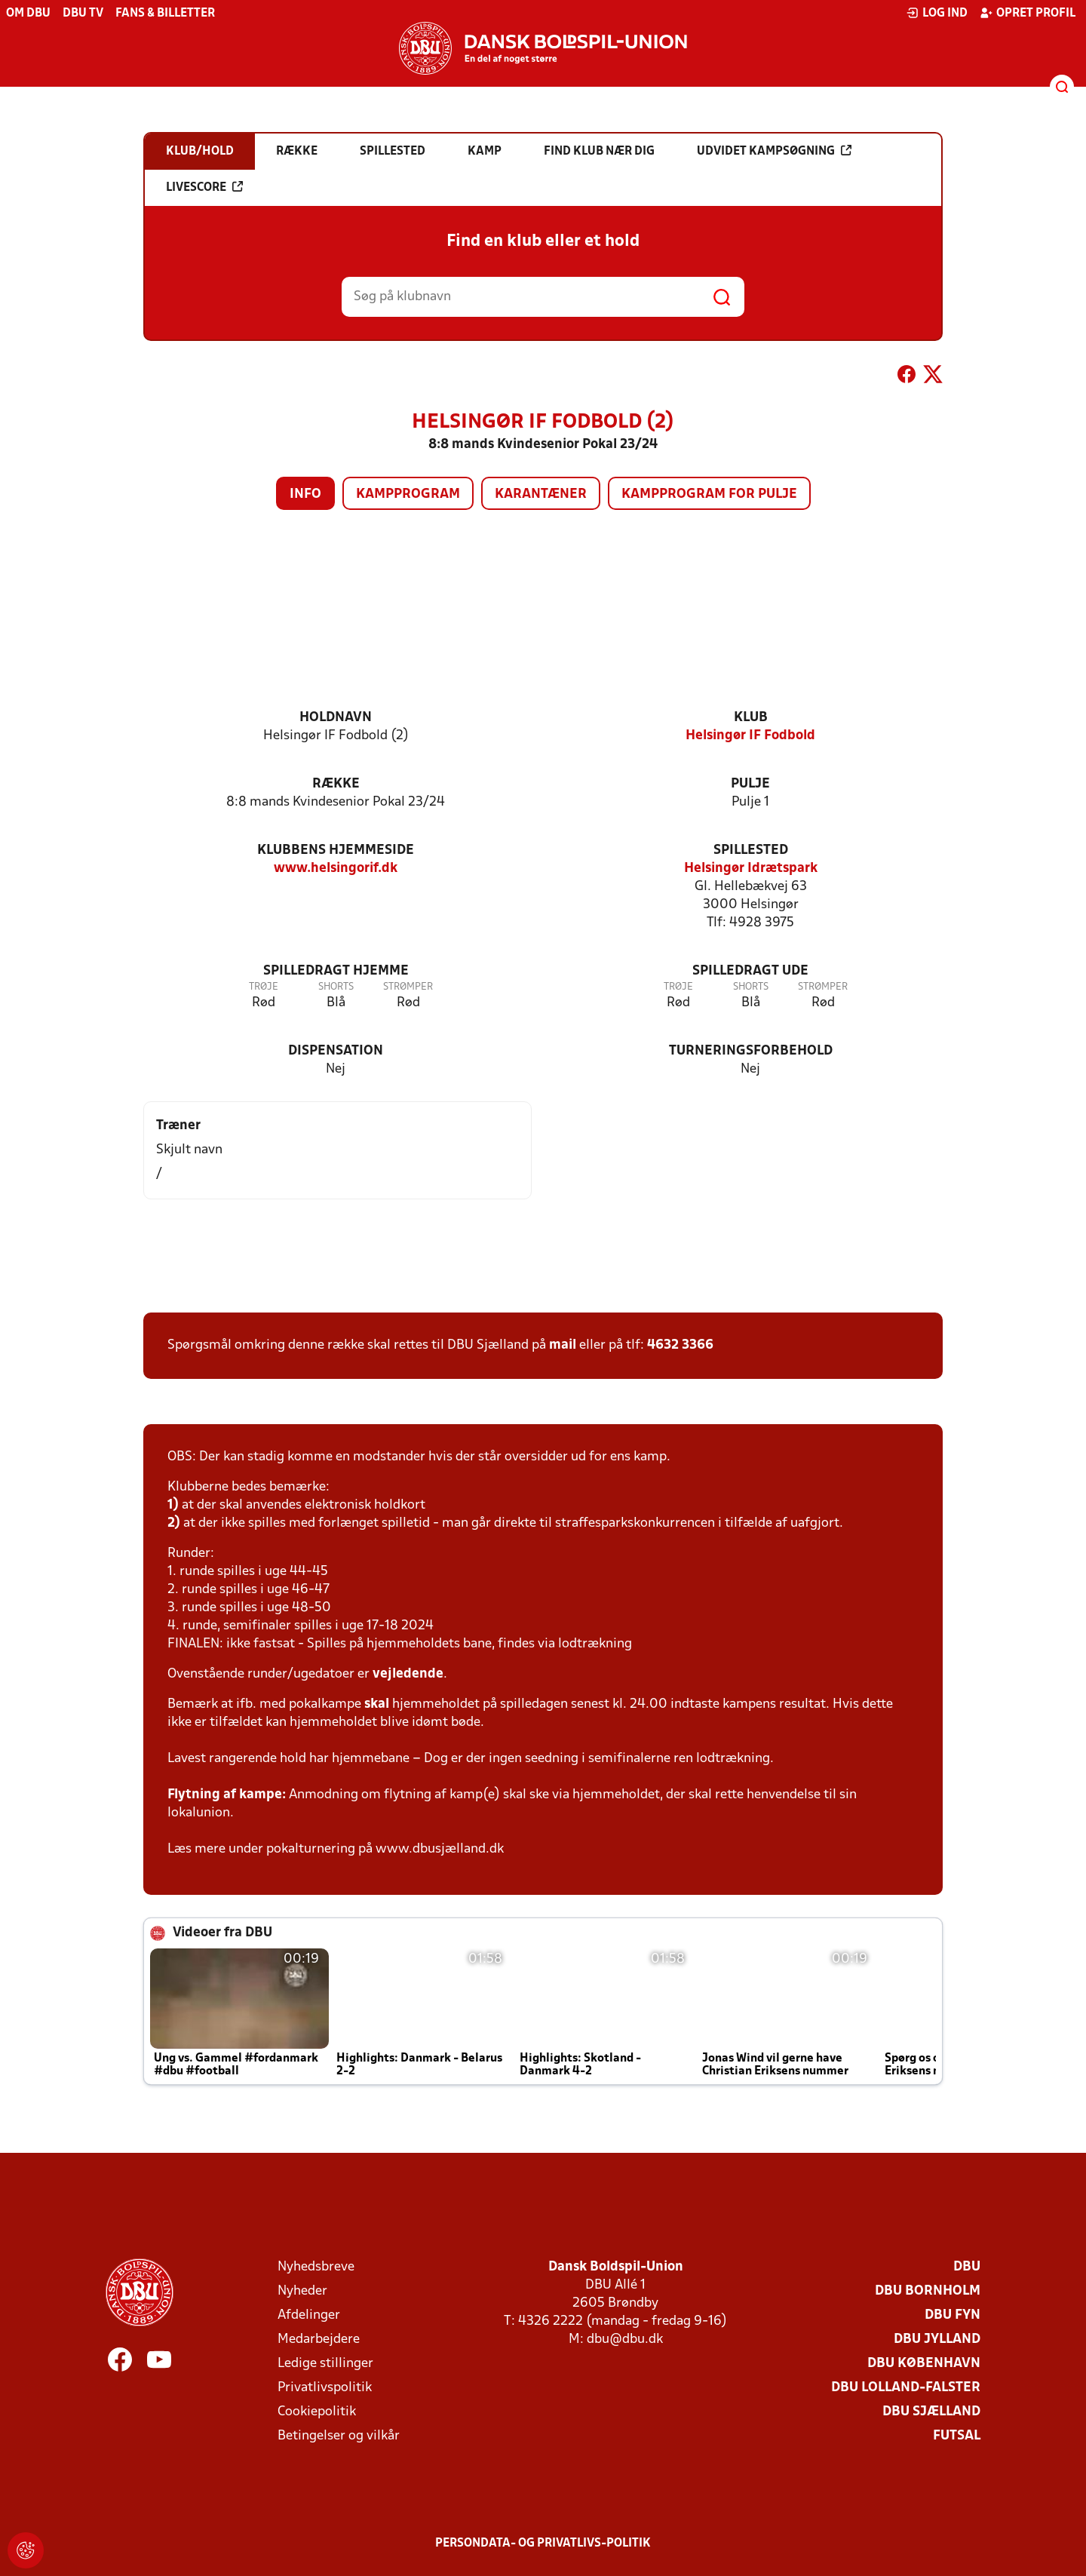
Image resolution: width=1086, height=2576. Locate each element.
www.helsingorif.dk (335, 868)
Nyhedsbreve (316, 2267)
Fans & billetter (165, 13)
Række (336, 784)
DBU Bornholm (927, 2291)
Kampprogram (408, 494)
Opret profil (1027, 13)
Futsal (956, 2436)
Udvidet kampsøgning (774, 151)
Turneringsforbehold (751, 1051)
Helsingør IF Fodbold (750, 735)
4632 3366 (680, 1345)
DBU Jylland (937, 2339)
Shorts (336, 987)
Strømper (408, 987)
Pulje (750, 784)
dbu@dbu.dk (625, 2339)
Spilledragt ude (750, 971)
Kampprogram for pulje (709, 494)
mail (562, 1345)
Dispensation (335, 1051)
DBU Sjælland (931, 2412)
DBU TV (83, 13)
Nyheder (302, 2291)
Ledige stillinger (325, 2363)
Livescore (204, 187)
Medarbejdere (319, 2339)
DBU (966, 2267)
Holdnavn (335, 717)
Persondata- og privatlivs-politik (543, 2543)
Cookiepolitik (317, 2412)
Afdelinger (309, 2315)
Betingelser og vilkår (339, 2436)
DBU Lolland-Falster (905, 2387)
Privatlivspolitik (325, 2387)
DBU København (923, 2363)
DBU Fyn (952, 2315)
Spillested (750, 850)
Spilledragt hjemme (336, 971)
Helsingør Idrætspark (751, 868)
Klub (751, 717)
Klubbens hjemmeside (335, 850)
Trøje (263, 987)
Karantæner (541, 494)
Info (305, 494)
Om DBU (28, 13)
